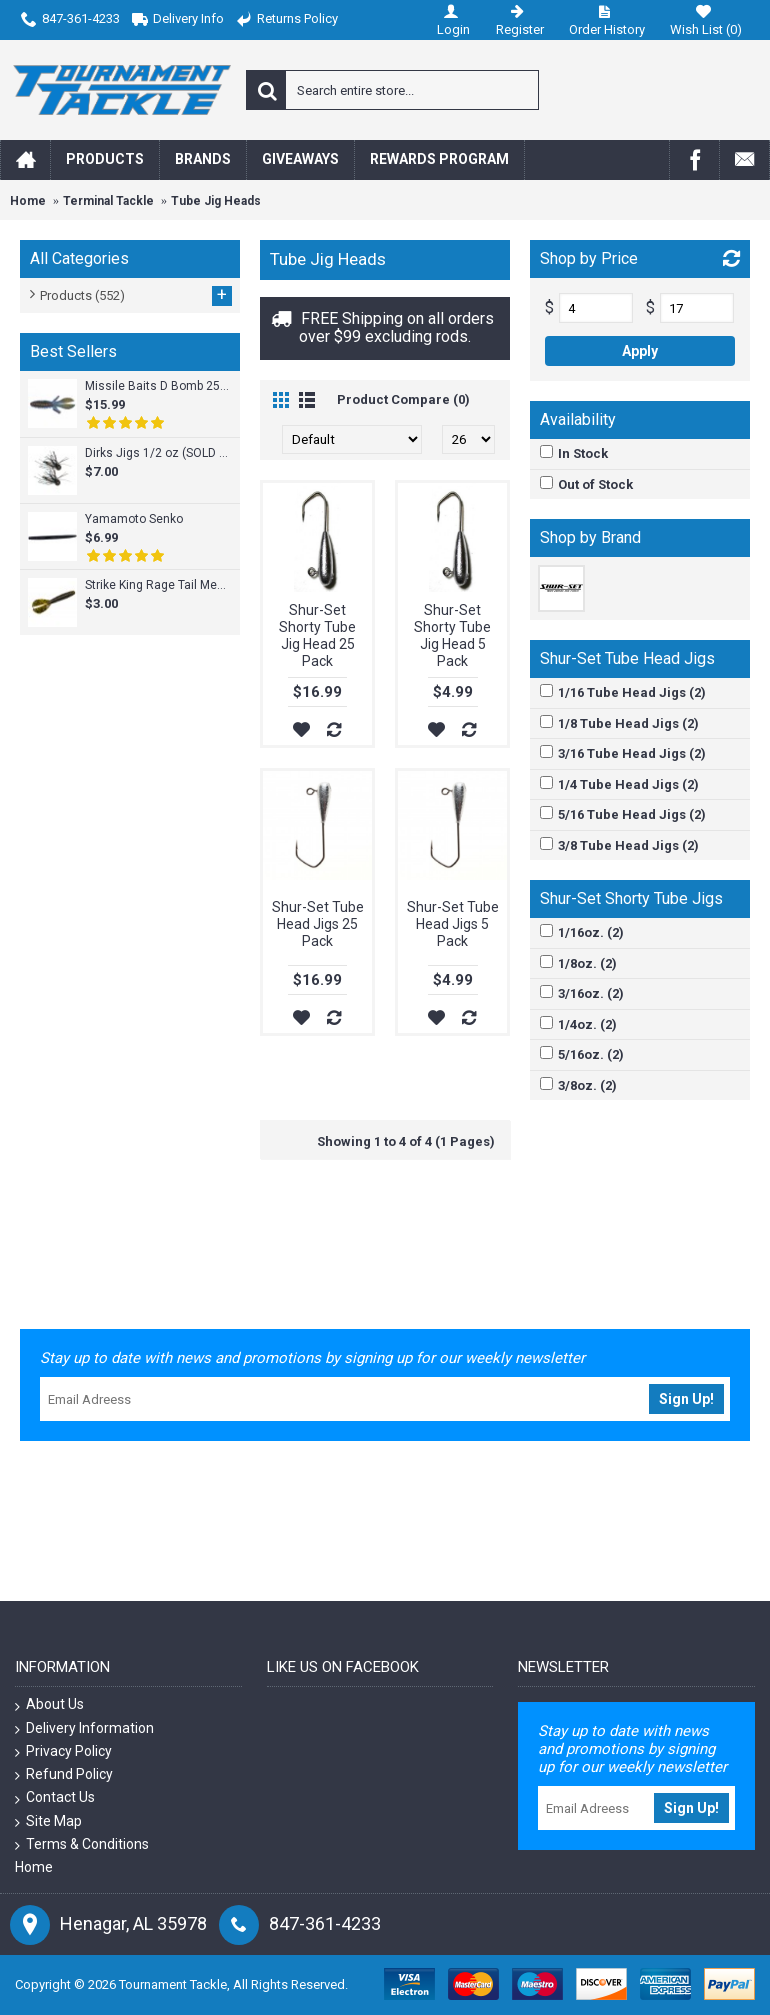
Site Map (48, 1821)
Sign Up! (686, 1399)
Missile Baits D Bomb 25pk (157, 386)
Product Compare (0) (403, 399)
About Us (49, 1704)
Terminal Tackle (108, 201)
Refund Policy (64, 1774)
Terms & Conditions (82, 1844)
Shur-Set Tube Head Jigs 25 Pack (318, 924)
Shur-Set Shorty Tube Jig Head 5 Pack (452, 635)
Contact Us (55, 1797)
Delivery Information (84, 1728)
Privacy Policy (63, 1751)
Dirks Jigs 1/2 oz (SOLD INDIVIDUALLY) (157, 453)
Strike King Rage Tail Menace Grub (157, 585)
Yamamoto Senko (134, 519)
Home (28, 201)
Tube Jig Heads (216, 201)
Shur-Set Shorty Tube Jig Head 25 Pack (317, 635)
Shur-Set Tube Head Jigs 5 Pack (453, 924)
